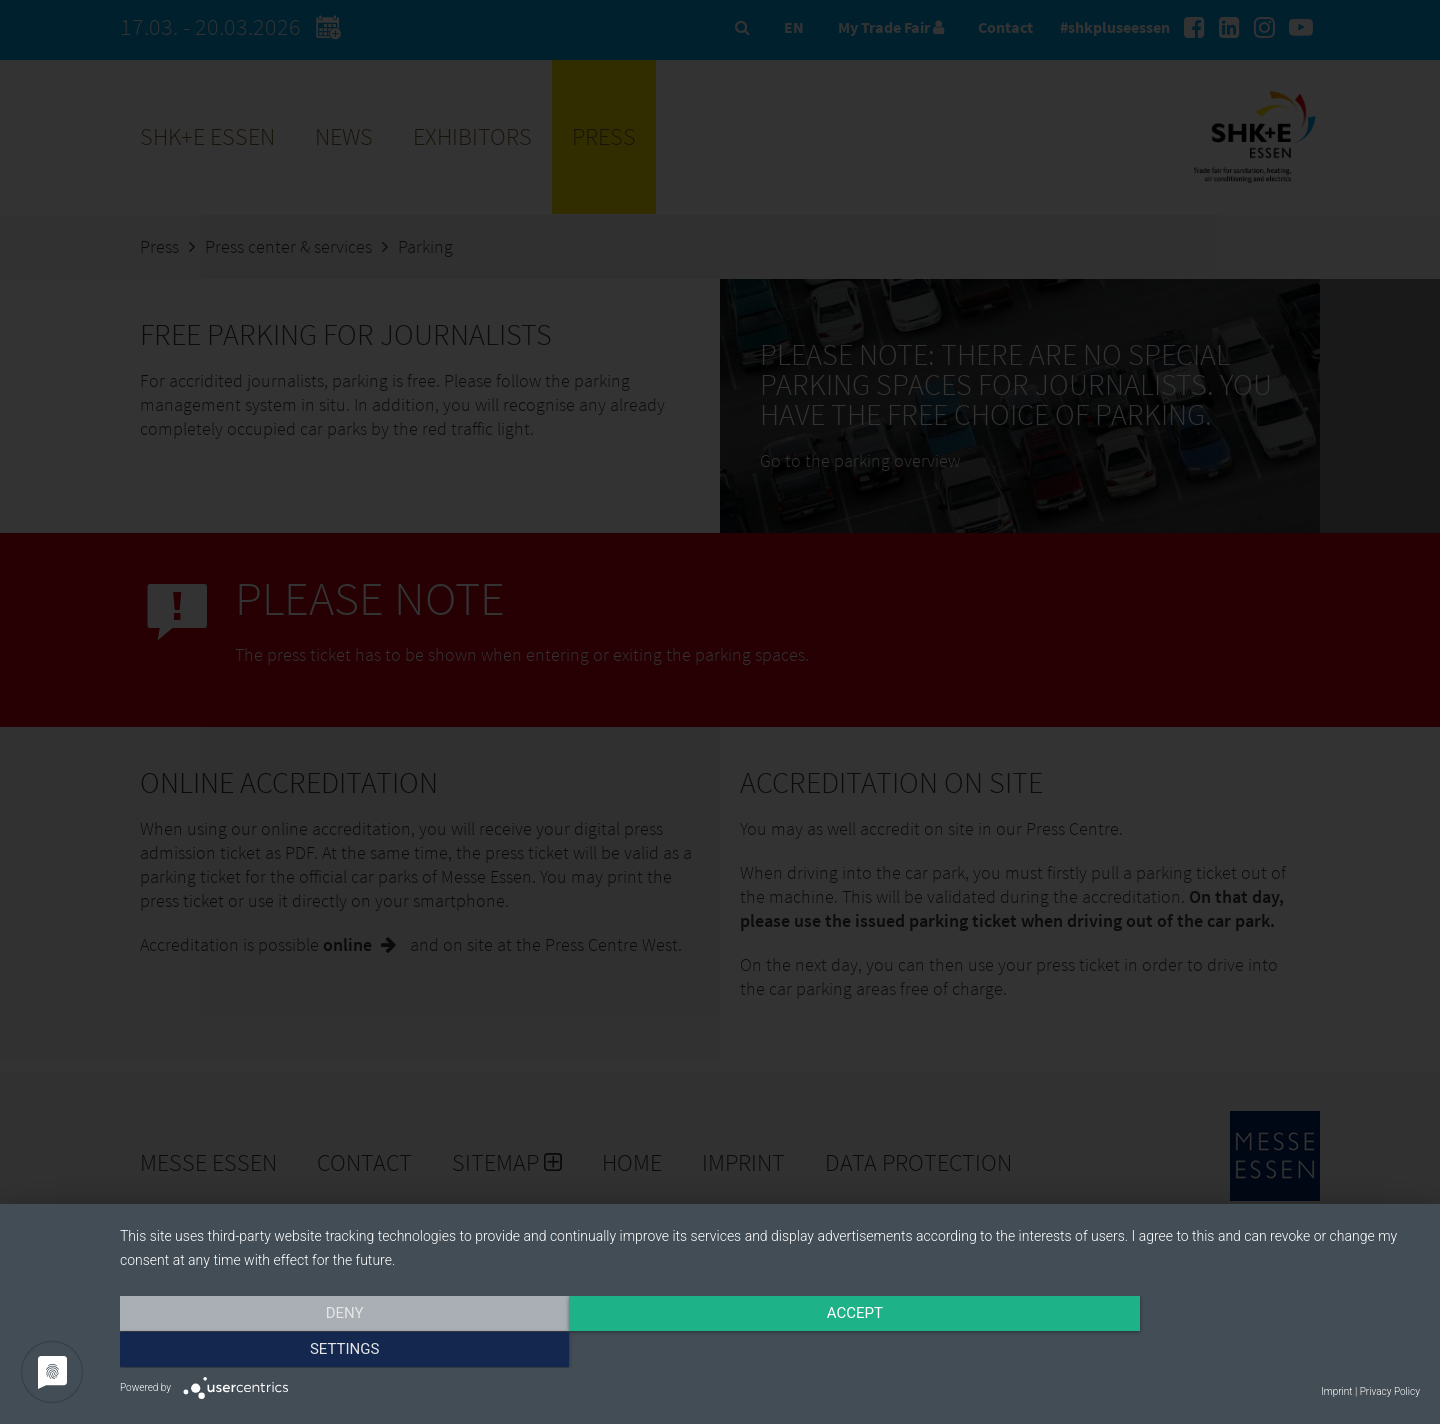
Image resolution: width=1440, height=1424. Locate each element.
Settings (1225, 1351)
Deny (315, 1351)
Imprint (1336, 1391)
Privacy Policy (1390, 1391)
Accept (770, 1351)
